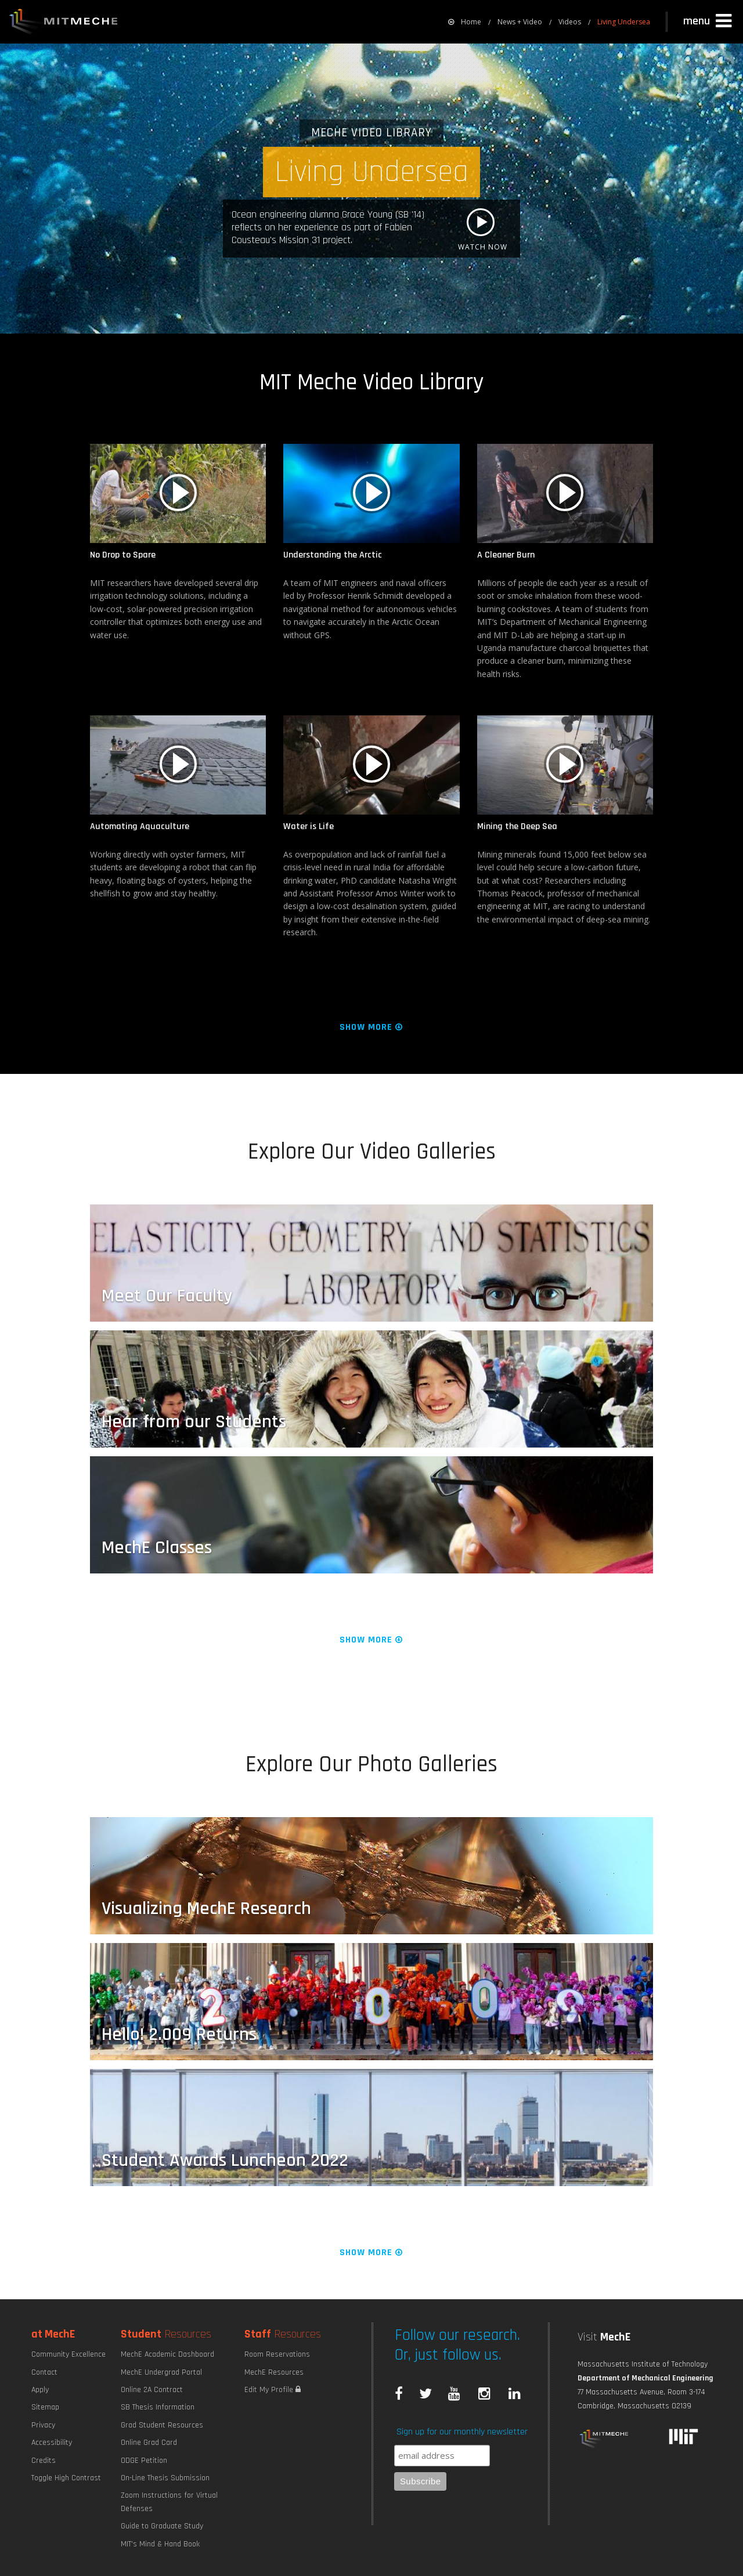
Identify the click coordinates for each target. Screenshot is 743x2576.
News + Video (519, 22)
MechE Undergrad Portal (161, 2372)
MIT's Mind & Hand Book (160, 2544)
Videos (569, 22)
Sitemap (45, 2407)
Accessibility (51, 2442)
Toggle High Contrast (66, 2478)
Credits (43, 2460)
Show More (372, 1027)
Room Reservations (277, 2354)
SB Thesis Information (157, 2407)
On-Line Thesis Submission (165, 2478)
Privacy (43, 2425)
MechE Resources (274, 2372)
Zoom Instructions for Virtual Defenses (169, 2501)
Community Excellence (68, 2354)
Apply (40, 2390)
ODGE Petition (144, 2460)
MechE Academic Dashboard (167, 2354)
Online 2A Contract (152, 2390)
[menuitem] (464, 22)
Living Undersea (623, 22)
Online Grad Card (149, 2442)
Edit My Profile (272, 2390)
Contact (44, 2372)
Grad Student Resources (162, 2425)
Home (464, 22)
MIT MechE (64, 23)
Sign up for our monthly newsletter (462, 2432)
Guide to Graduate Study (162, 2526)
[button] (708, 21)
